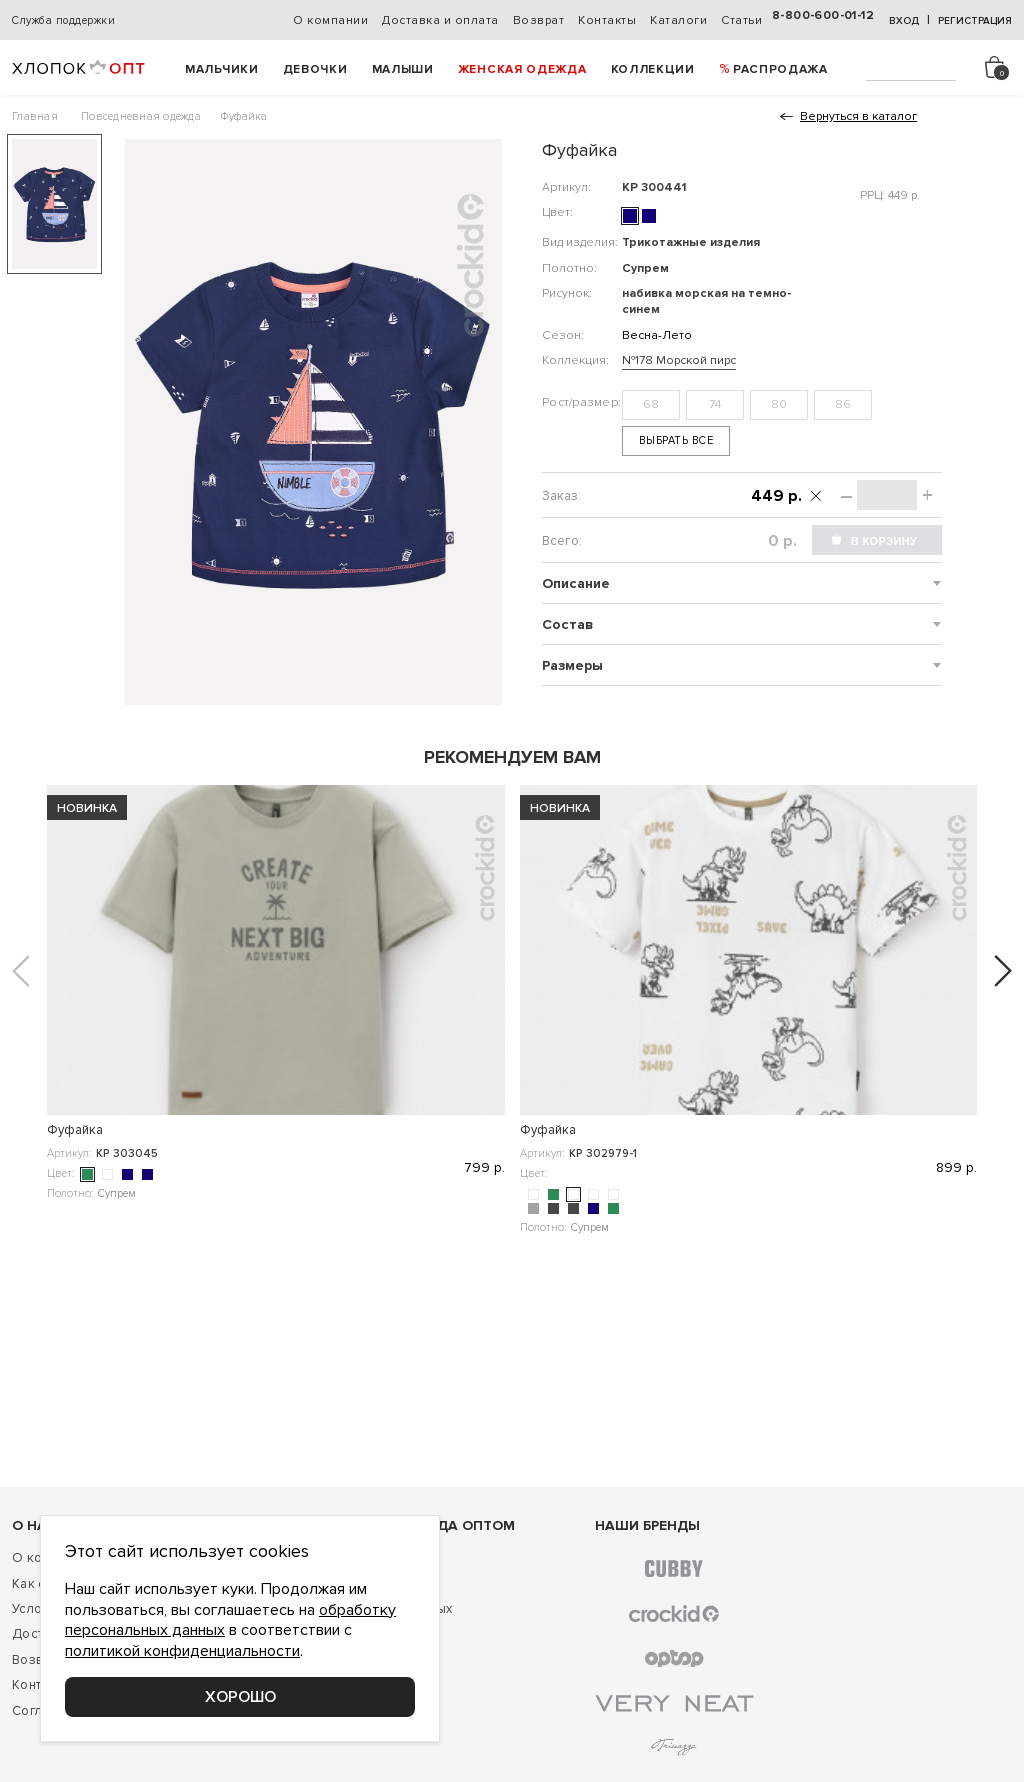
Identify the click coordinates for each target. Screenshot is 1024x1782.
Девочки (315, 69)
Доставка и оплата (440, 20)
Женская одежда (522, 69)
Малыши (403, 69)
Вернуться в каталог (858, 116)
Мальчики (222, 69)
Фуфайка (75, 1130)
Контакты (607, 20)
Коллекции (653, 69)
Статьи (741, 20)
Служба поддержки (63, 20)
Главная (35, 116)
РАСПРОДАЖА (780, 69)
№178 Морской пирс (679, 360)
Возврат (539, 20)
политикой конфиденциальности (182, 1651)
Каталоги (678, 20)
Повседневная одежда (141, 116)
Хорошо (240, 1697)
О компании (330, 20)
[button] (21, 971)
